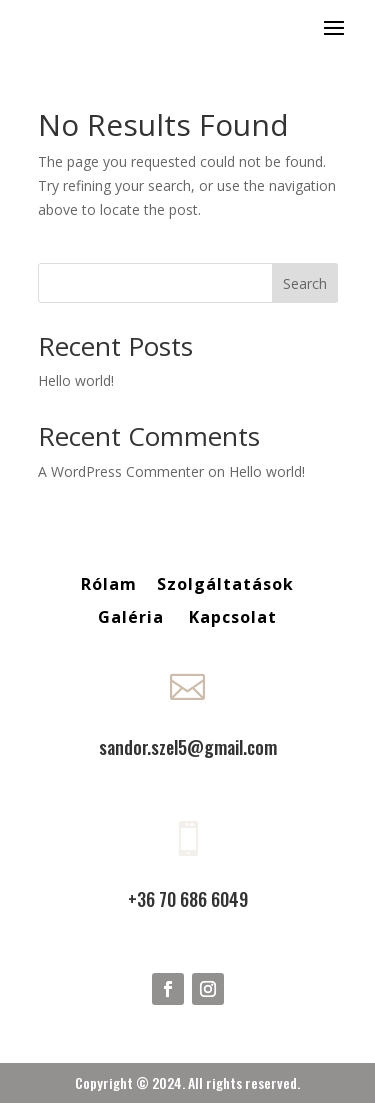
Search (305, 283)
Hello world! (76, 380)
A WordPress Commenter (121, 471)
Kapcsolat (233, 617)
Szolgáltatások (225, 584)
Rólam (109, 584)
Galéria (133, 617)
